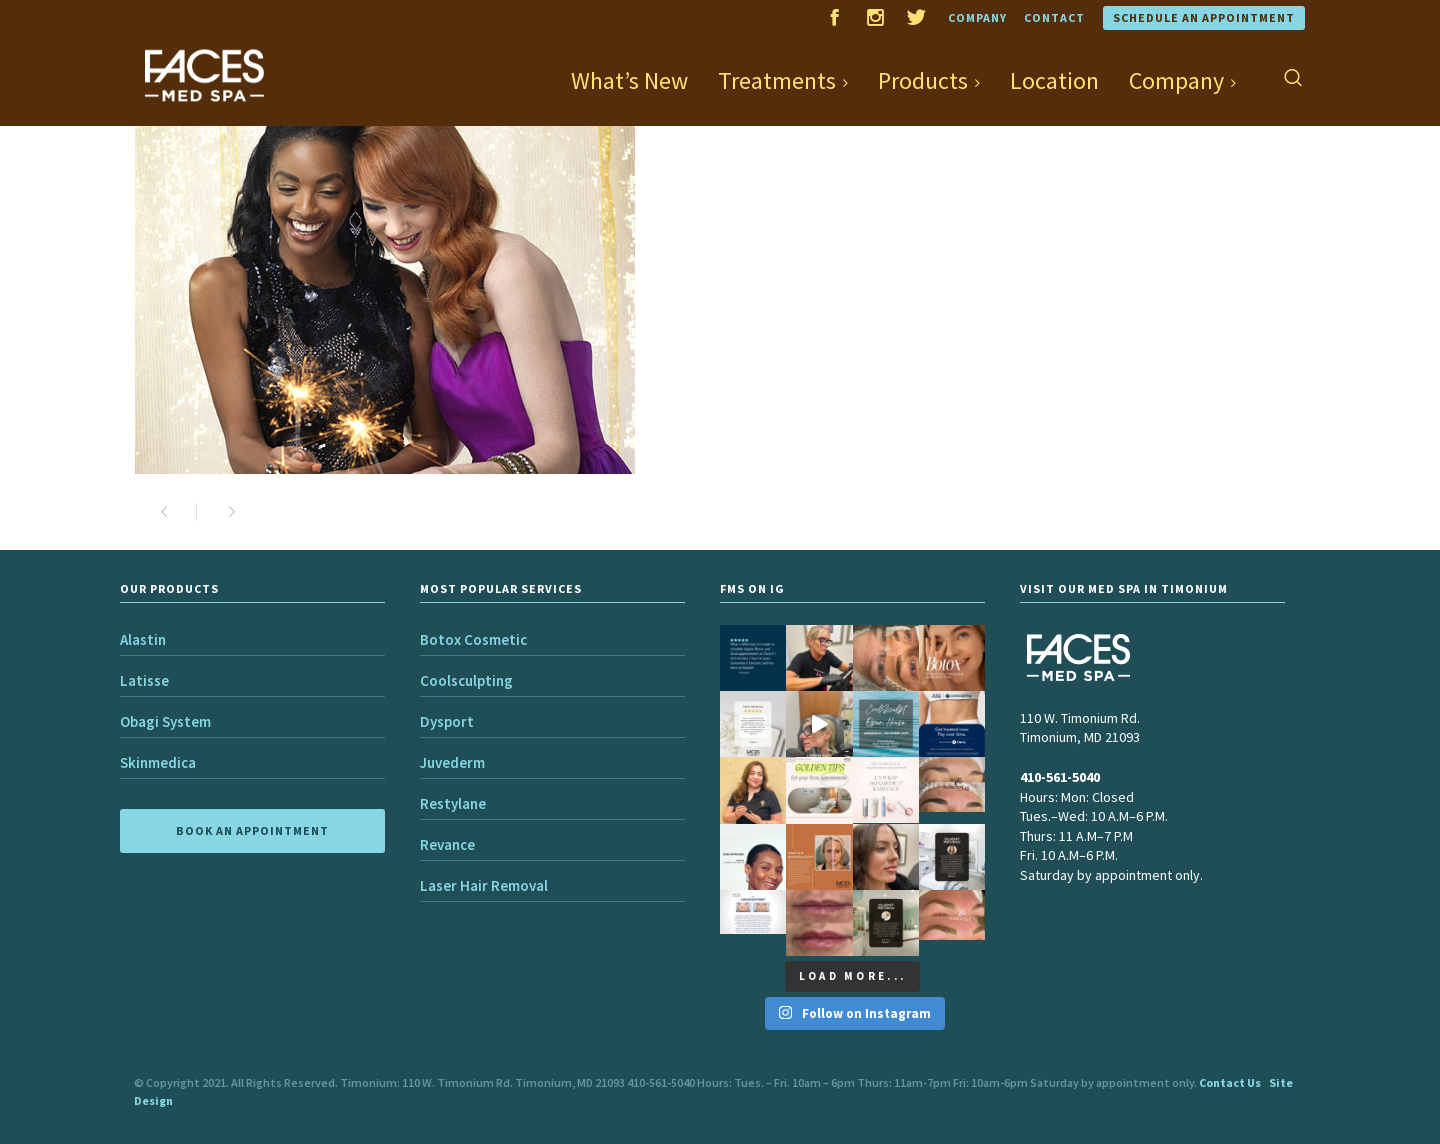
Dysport (447, 721)
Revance (447, 844)
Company (977, 17)
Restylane (453, 803)
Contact (1054, 17)
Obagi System (165, 721)
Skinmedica (158, 762)
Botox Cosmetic (473, 639)
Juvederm (452, 762)
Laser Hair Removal (484, 885)
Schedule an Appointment (1204, 17)
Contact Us (1230, 1082)
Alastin (143, 639)
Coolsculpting (466, 680)
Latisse (144, 680)
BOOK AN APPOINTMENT (252, 830)
